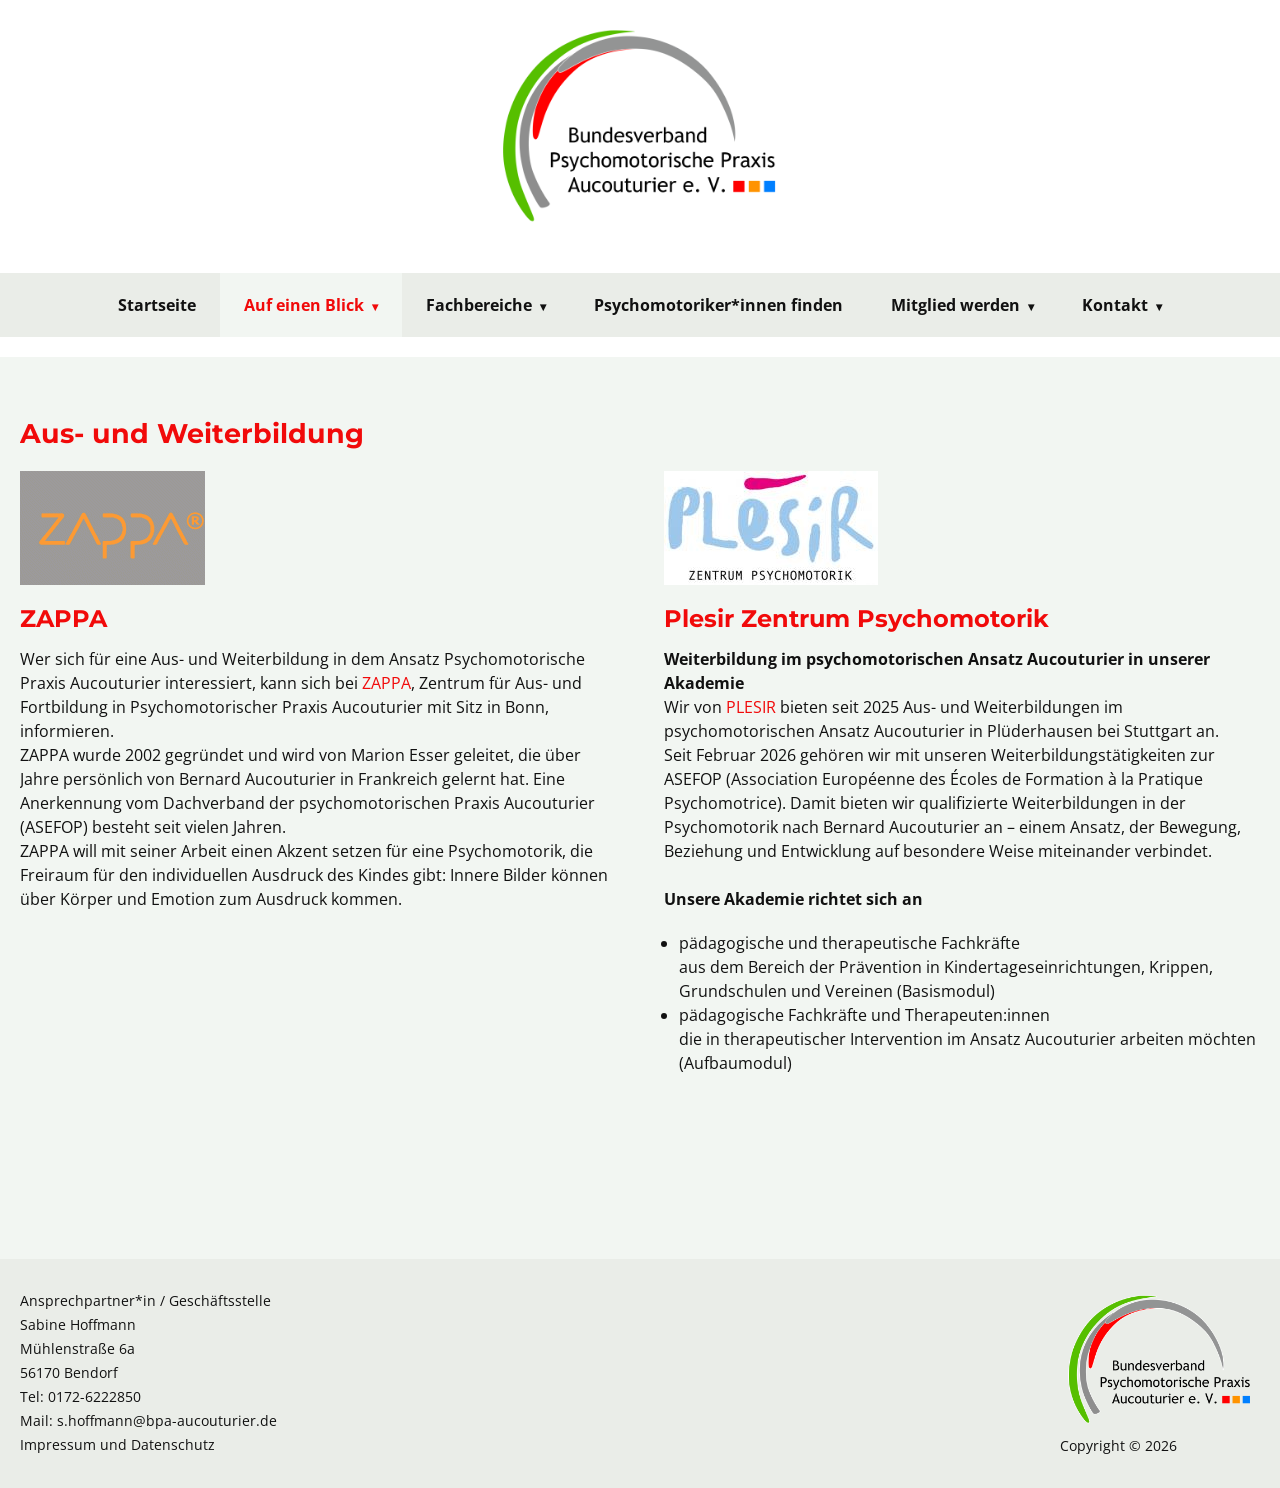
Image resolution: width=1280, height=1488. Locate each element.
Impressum (58, 1444)
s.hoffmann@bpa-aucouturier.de (167, 1420)
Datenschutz (173, 1444)
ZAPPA (386, 683)
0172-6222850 (94, 1396)
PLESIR (751, 707)
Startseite (157, 305)
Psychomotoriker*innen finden (718, 305)
